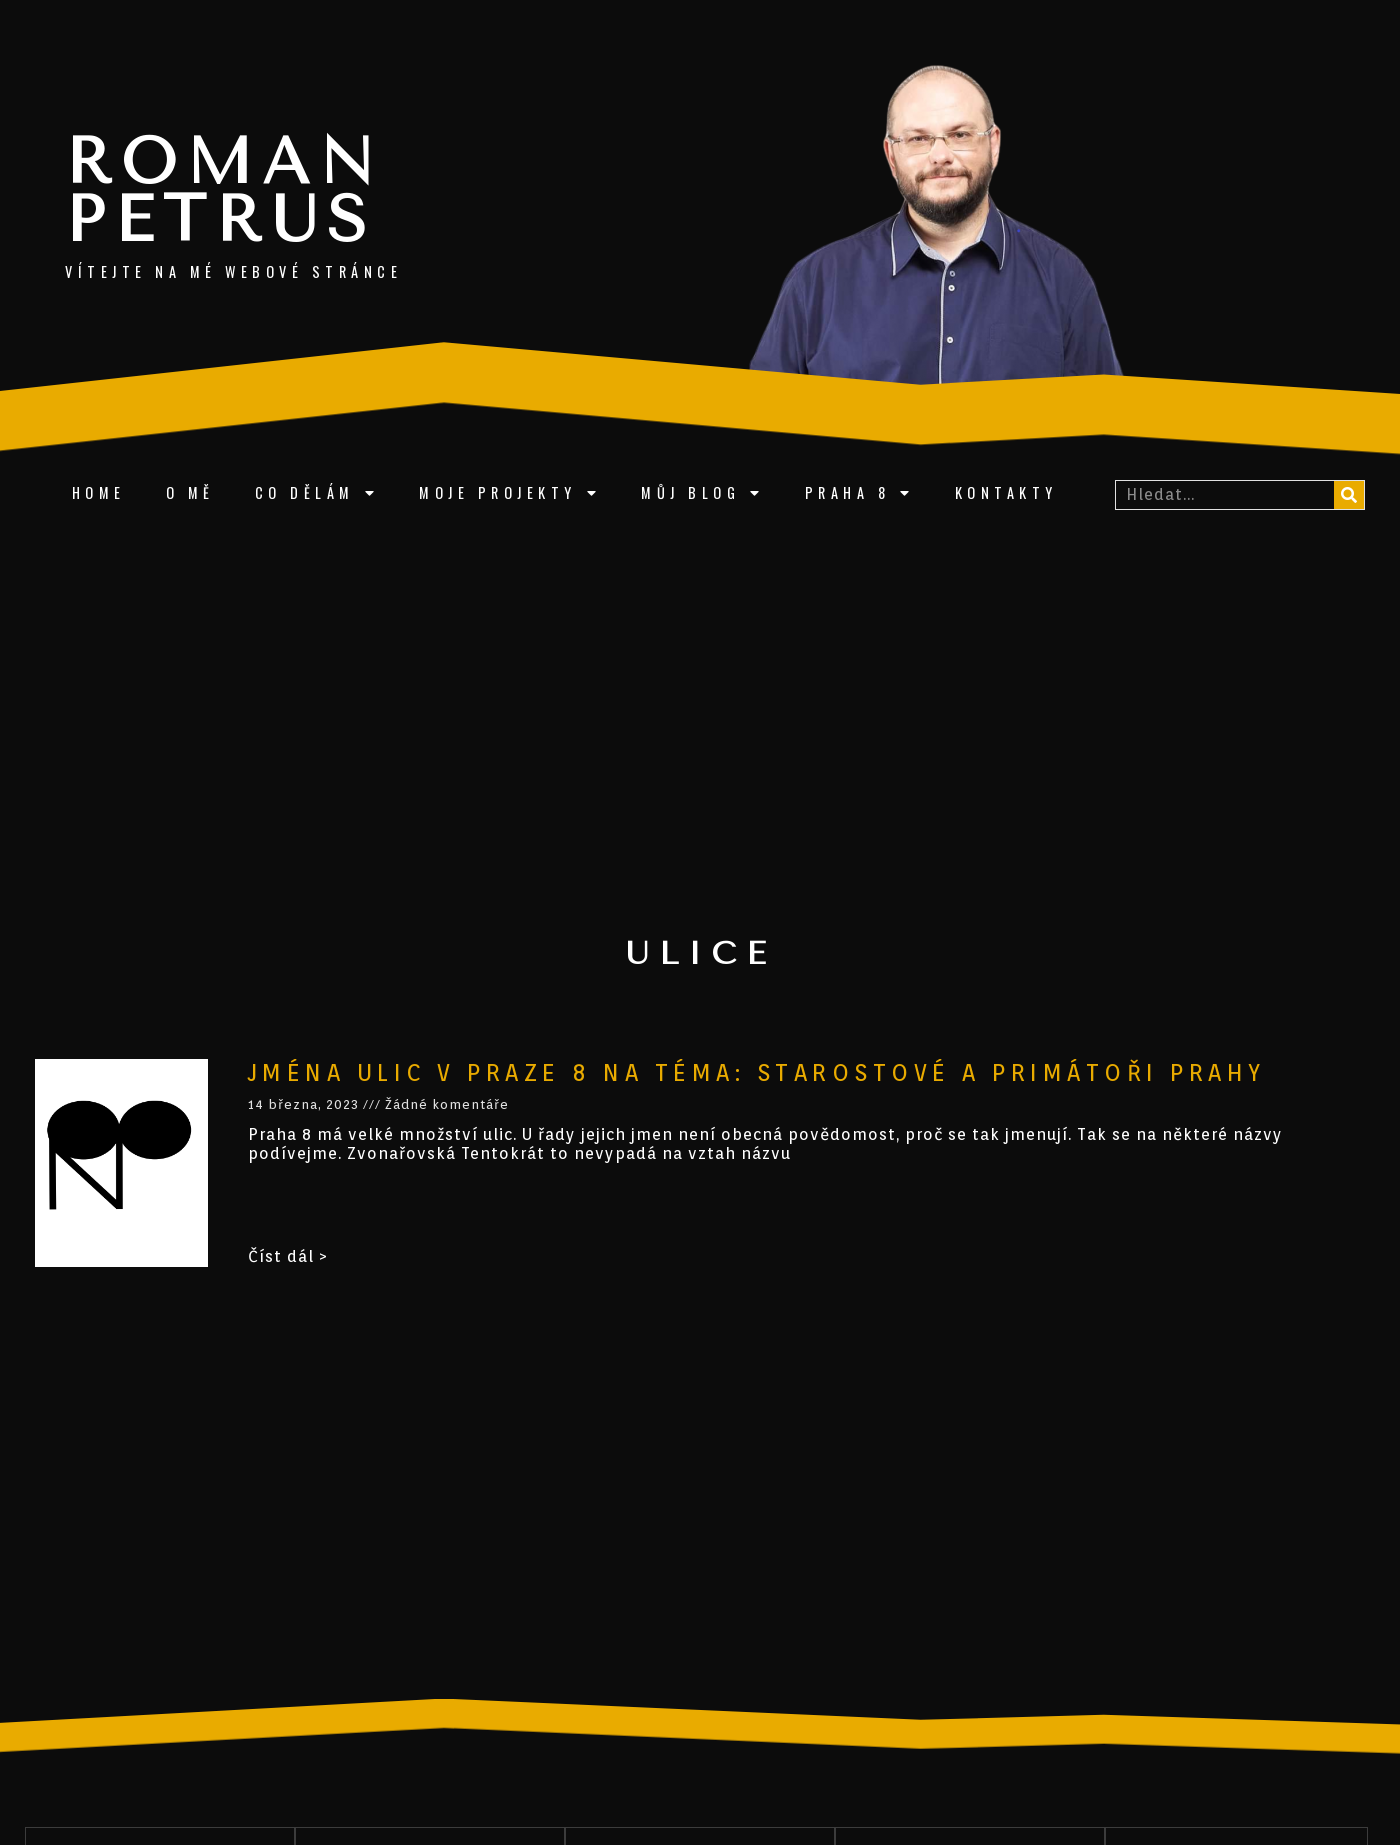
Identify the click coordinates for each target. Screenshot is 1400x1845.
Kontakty (1006, 492)
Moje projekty (510, 493)
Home (99, 492)
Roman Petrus (224, 190)
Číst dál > (288, 1256)
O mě (190, 492)
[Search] (1349, 495)
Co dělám (317, 493)
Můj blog (703, 493)
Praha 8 (860, 493)
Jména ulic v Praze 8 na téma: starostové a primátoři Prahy (757, 1072)
